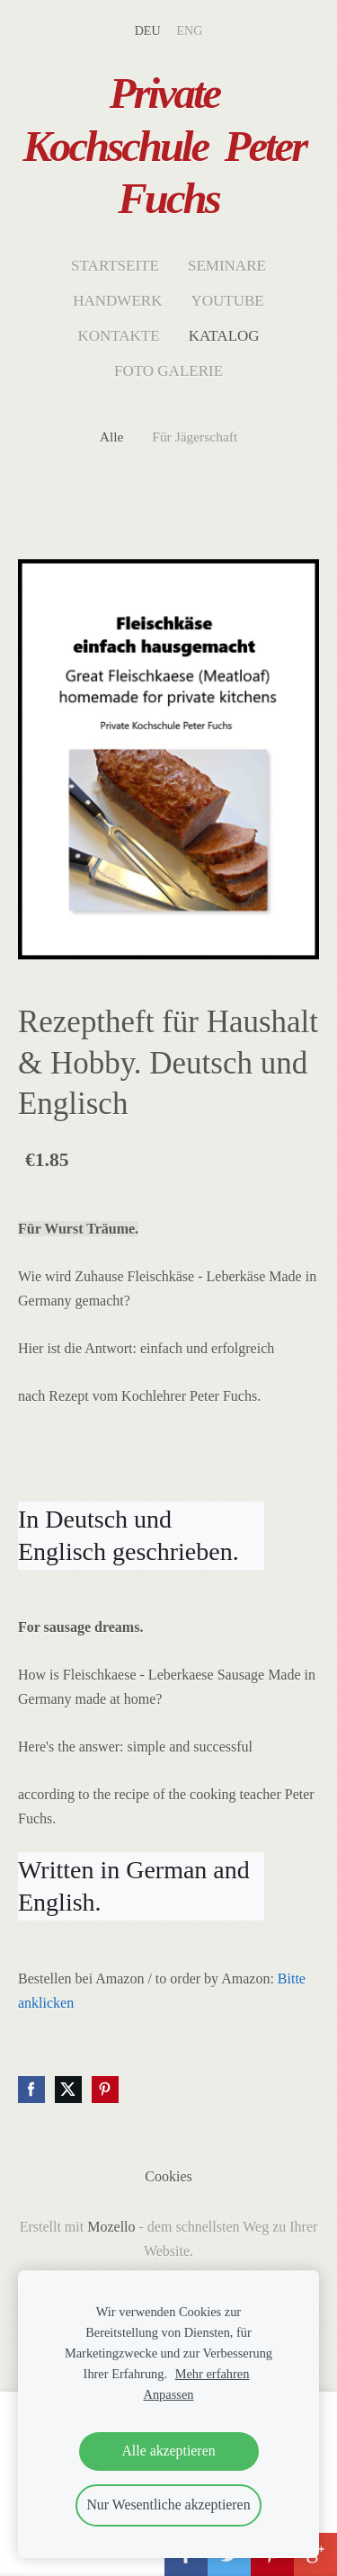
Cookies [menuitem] (168, 2176)
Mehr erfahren (212, 2374)
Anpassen (169, 2394)
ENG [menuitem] (190, 31)
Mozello (111, 2226)
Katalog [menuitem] (224, 335)
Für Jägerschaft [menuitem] (194, 436)
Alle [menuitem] (112, 436)
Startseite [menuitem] (115, 265)
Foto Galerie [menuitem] (168, 370)
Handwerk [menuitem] (117, 300)
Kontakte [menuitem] (118, 335)
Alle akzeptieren (168, 2450)
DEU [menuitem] (148, 31)
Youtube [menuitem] (227, 300)
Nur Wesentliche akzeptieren (168, 2504)
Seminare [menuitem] (227, 265)
